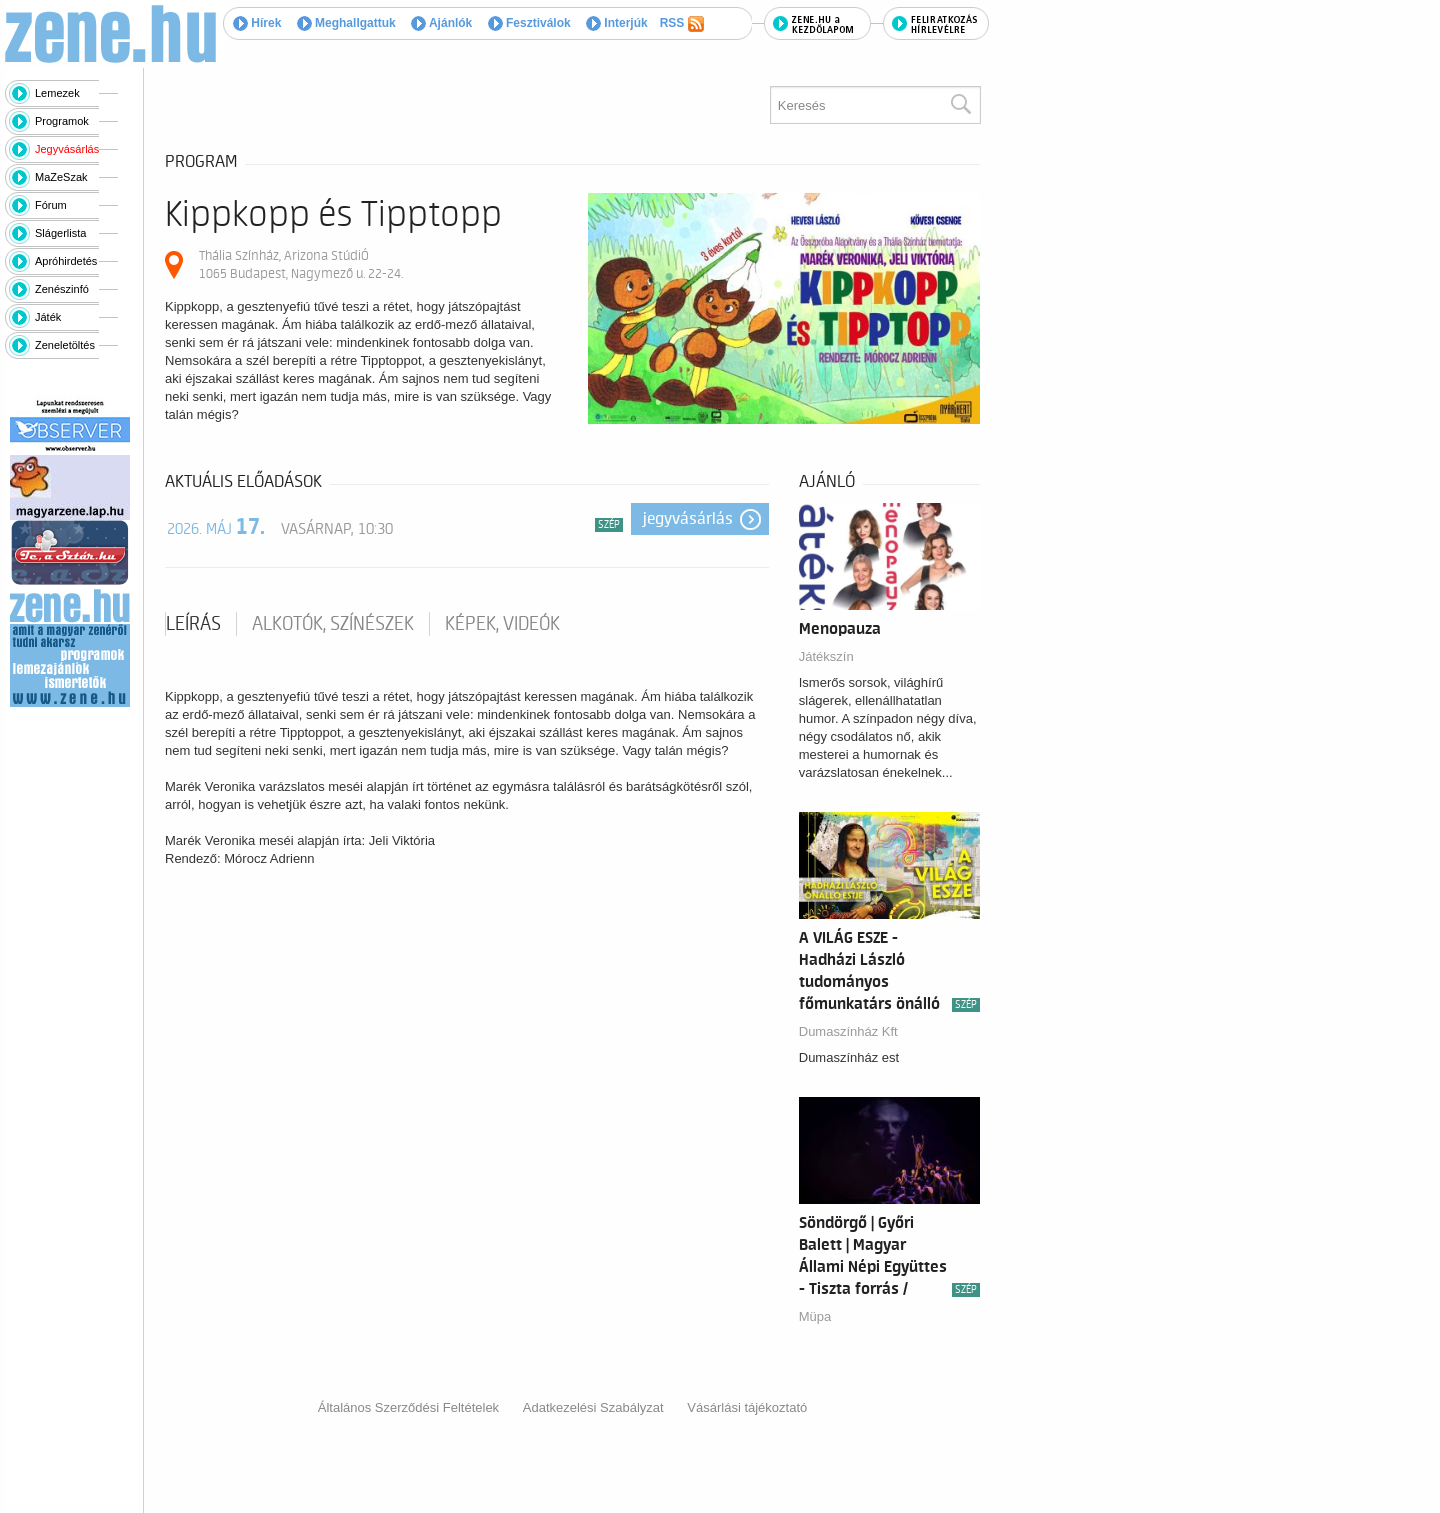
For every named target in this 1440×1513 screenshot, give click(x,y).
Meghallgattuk (346, 23)
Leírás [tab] (193, 624)
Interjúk (617, 23)
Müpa (815, 1316)
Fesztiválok (529, 23)
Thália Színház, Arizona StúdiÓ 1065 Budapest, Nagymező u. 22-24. (301, 264)
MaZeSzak (61, 177)
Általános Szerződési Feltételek (408, 1407)
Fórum (51, 205)
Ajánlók (441, 23)
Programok (62, 121)
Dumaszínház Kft (848, 1031)
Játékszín (826, 656)
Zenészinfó (62, 289)
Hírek (257, 23)
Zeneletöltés (65, 345)
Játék (48, 317)
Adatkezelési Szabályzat (593, 1407)
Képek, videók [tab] (502, 624)
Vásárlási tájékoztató (747, 1407)
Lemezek (57, 93)
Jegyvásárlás (67, 149)
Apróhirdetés (66, 261)
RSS (682, 24)
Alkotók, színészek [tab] (333, 624)
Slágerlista (60, 233)
